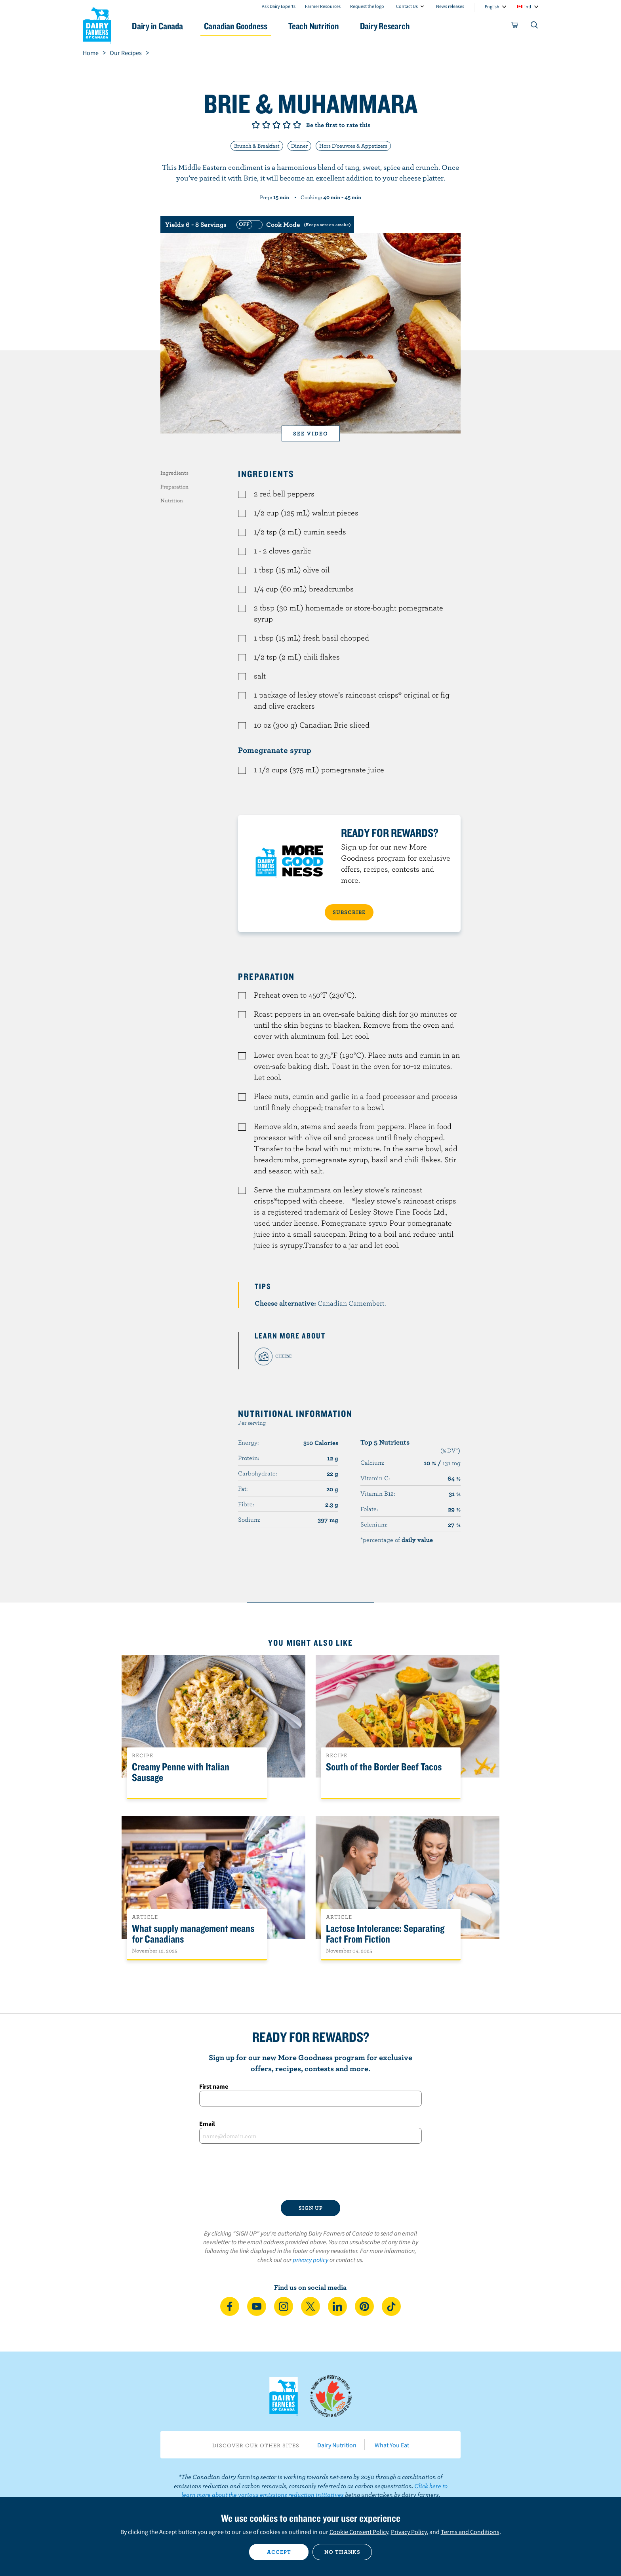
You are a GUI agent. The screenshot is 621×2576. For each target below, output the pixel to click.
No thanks (342, 2552)
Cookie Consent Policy (359, 2532)
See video (310, 433)
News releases (450, 6)
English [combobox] (492, 7)
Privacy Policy (409, 2532)
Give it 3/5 (276, 125)
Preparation (174, 486)
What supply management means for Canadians (193, 1934)
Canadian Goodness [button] (235, 26)
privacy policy (310, 2260)
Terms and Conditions (470, 2532)
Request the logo (367, 6)
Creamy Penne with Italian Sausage (180, 1772)
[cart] (515, 26)
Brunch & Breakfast (257, 146)
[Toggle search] (535, 26)
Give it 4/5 (287, 125)
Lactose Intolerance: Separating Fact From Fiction (385, 1934)
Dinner (299, 146)
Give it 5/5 (297, 125)
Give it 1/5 (256, 125)
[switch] (292, 224)
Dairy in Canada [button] (157, 26)
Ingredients (174, 473)
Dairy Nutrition (336, 2445)
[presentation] (310, 2171)
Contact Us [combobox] (407, 6)
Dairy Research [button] (385, 26)
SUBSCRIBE (349, 912)
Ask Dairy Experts (278, 6)
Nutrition (171, 500)
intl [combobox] (527, 7)
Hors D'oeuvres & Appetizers (353, 146)
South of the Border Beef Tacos (384, 1767)
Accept (279, 2552)
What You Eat (392, 2445)
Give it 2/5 (266, 125)
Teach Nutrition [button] (313, 26)
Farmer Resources (323, 6)
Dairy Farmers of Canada (97, 24)
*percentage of (396, 1539)
